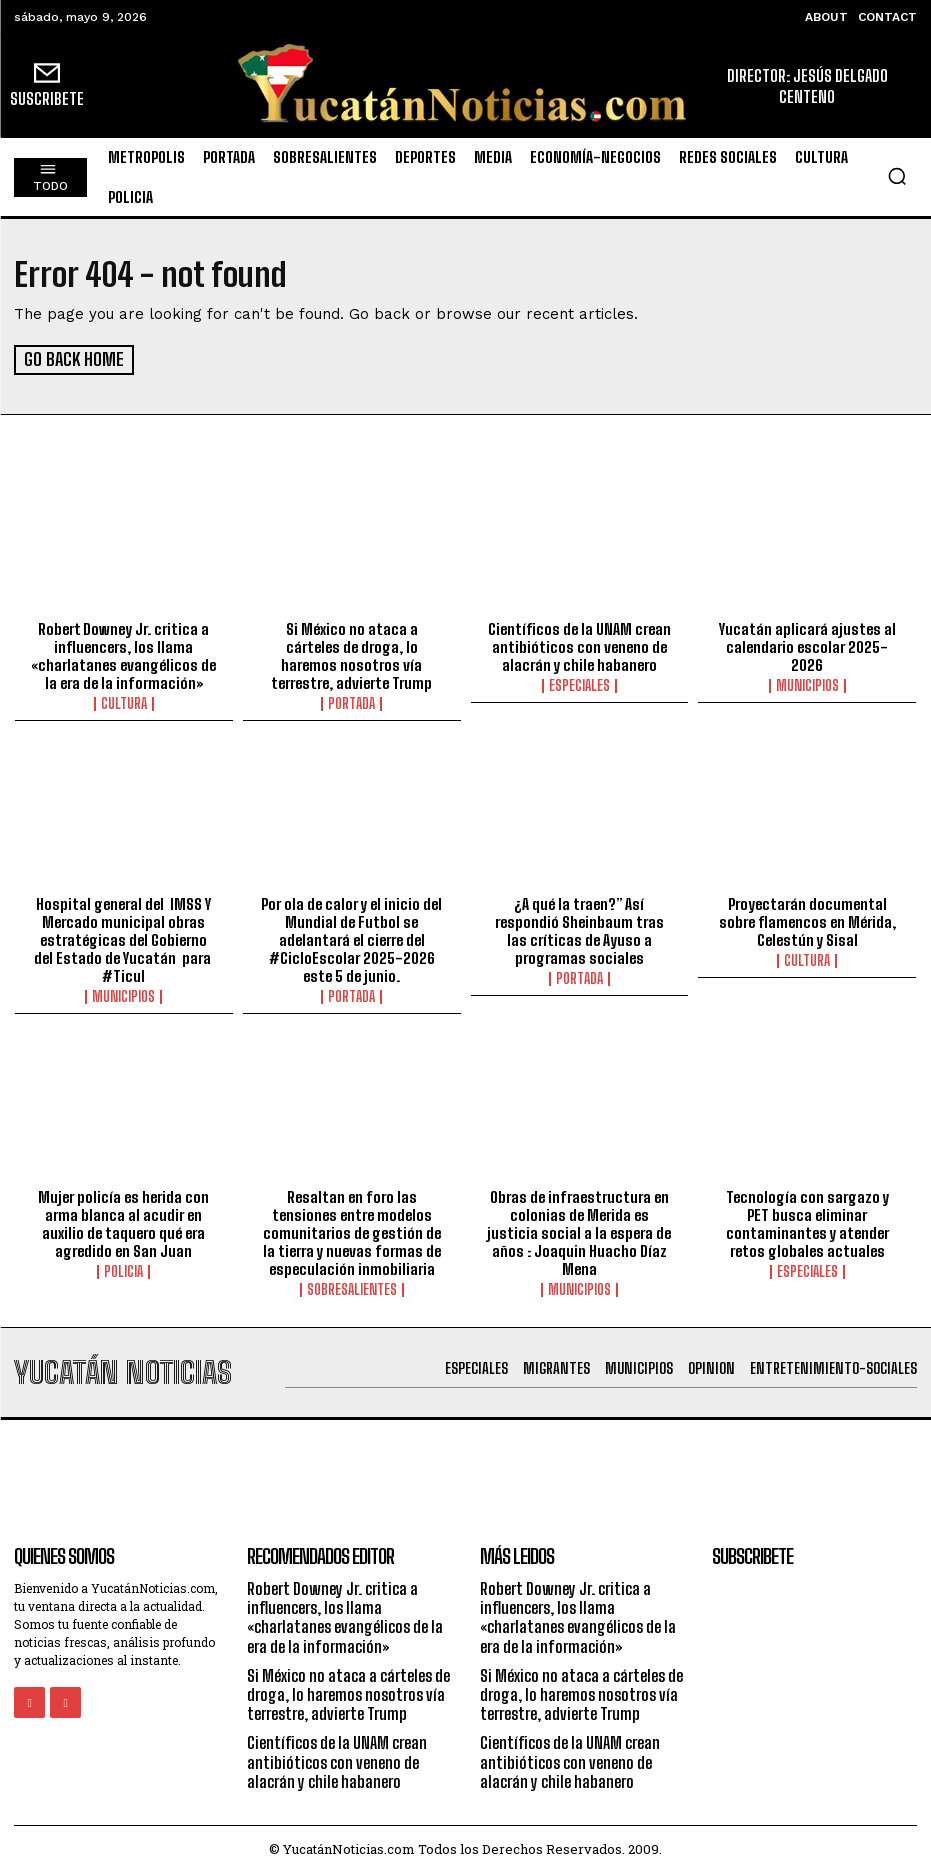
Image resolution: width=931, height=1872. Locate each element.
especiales (579, 684)
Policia (123, 1270)
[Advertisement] (466, 1463)
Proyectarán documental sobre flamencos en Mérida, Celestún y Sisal (807, 920)
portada (351, 702)
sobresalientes (352, 1288)
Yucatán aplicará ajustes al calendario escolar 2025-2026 (807, 645)
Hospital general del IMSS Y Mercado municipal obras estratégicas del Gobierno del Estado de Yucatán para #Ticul (124, 938)
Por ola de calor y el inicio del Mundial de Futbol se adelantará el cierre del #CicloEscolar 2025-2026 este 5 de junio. (351, 938)
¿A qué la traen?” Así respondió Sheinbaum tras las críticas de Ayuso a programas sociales (579, 929)
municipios (807, 684)
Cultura (124, 702)
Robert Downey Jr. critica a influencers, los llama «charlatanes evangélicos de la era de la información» (123, 654)
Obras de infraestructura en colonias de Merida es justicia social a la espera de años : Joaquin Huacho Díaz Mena (579, 1231)
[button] (897, 176)
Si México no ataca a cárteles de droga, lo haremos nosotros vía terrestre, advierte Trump (351, 654)
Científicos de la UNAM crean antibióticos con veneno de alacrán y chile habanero (579, 645)
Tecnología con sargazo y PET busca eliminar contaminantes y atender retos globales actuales (807, 1222)
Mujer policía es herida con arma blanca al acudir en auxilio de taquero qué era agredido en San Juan (123, 1222)
